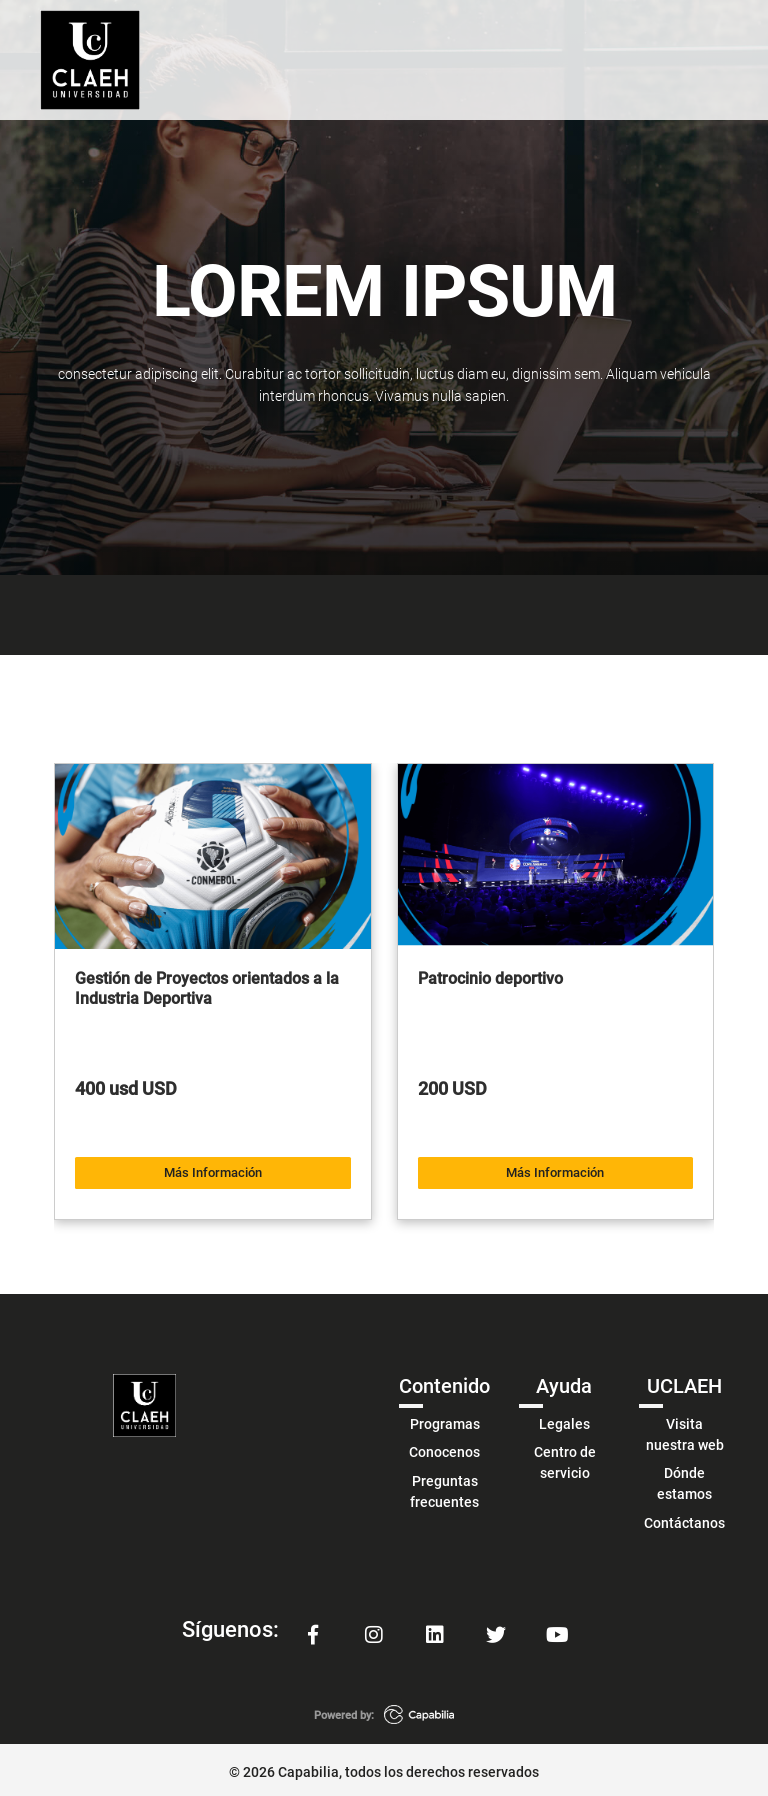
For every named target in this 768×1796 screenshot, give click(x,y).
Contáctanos (684, 1518)
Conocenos (444, 1447)
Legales (564, 1419)
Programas (445, 1419)
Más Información (213, 1168)
